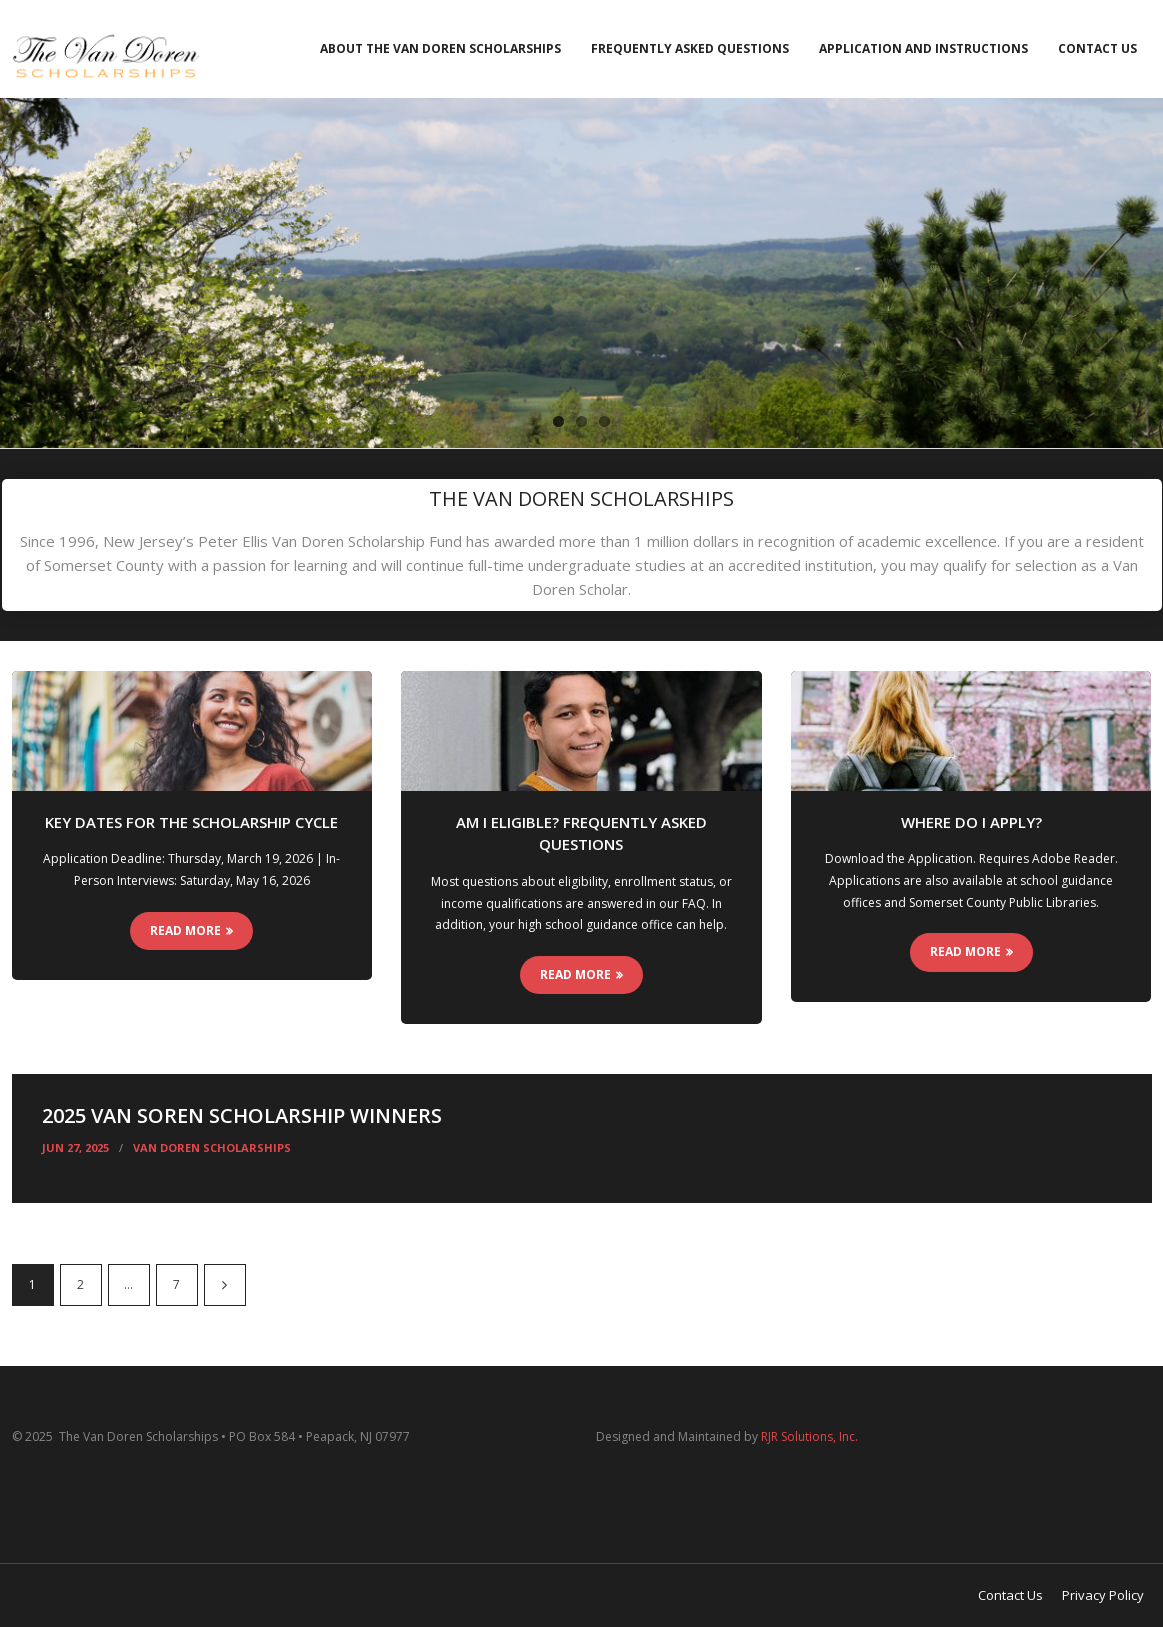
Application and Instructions (923, 48)
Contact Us (1097, 48)
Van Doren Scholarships (212, 1147)
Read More (185, 930)
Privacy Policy (1103, 1595)
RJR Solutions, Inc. (809, 1436)
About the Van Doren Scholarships (440, 48)
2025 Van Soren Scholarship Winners (242, 1115)
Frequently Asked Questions (690, 48)
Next (225, 1285)
